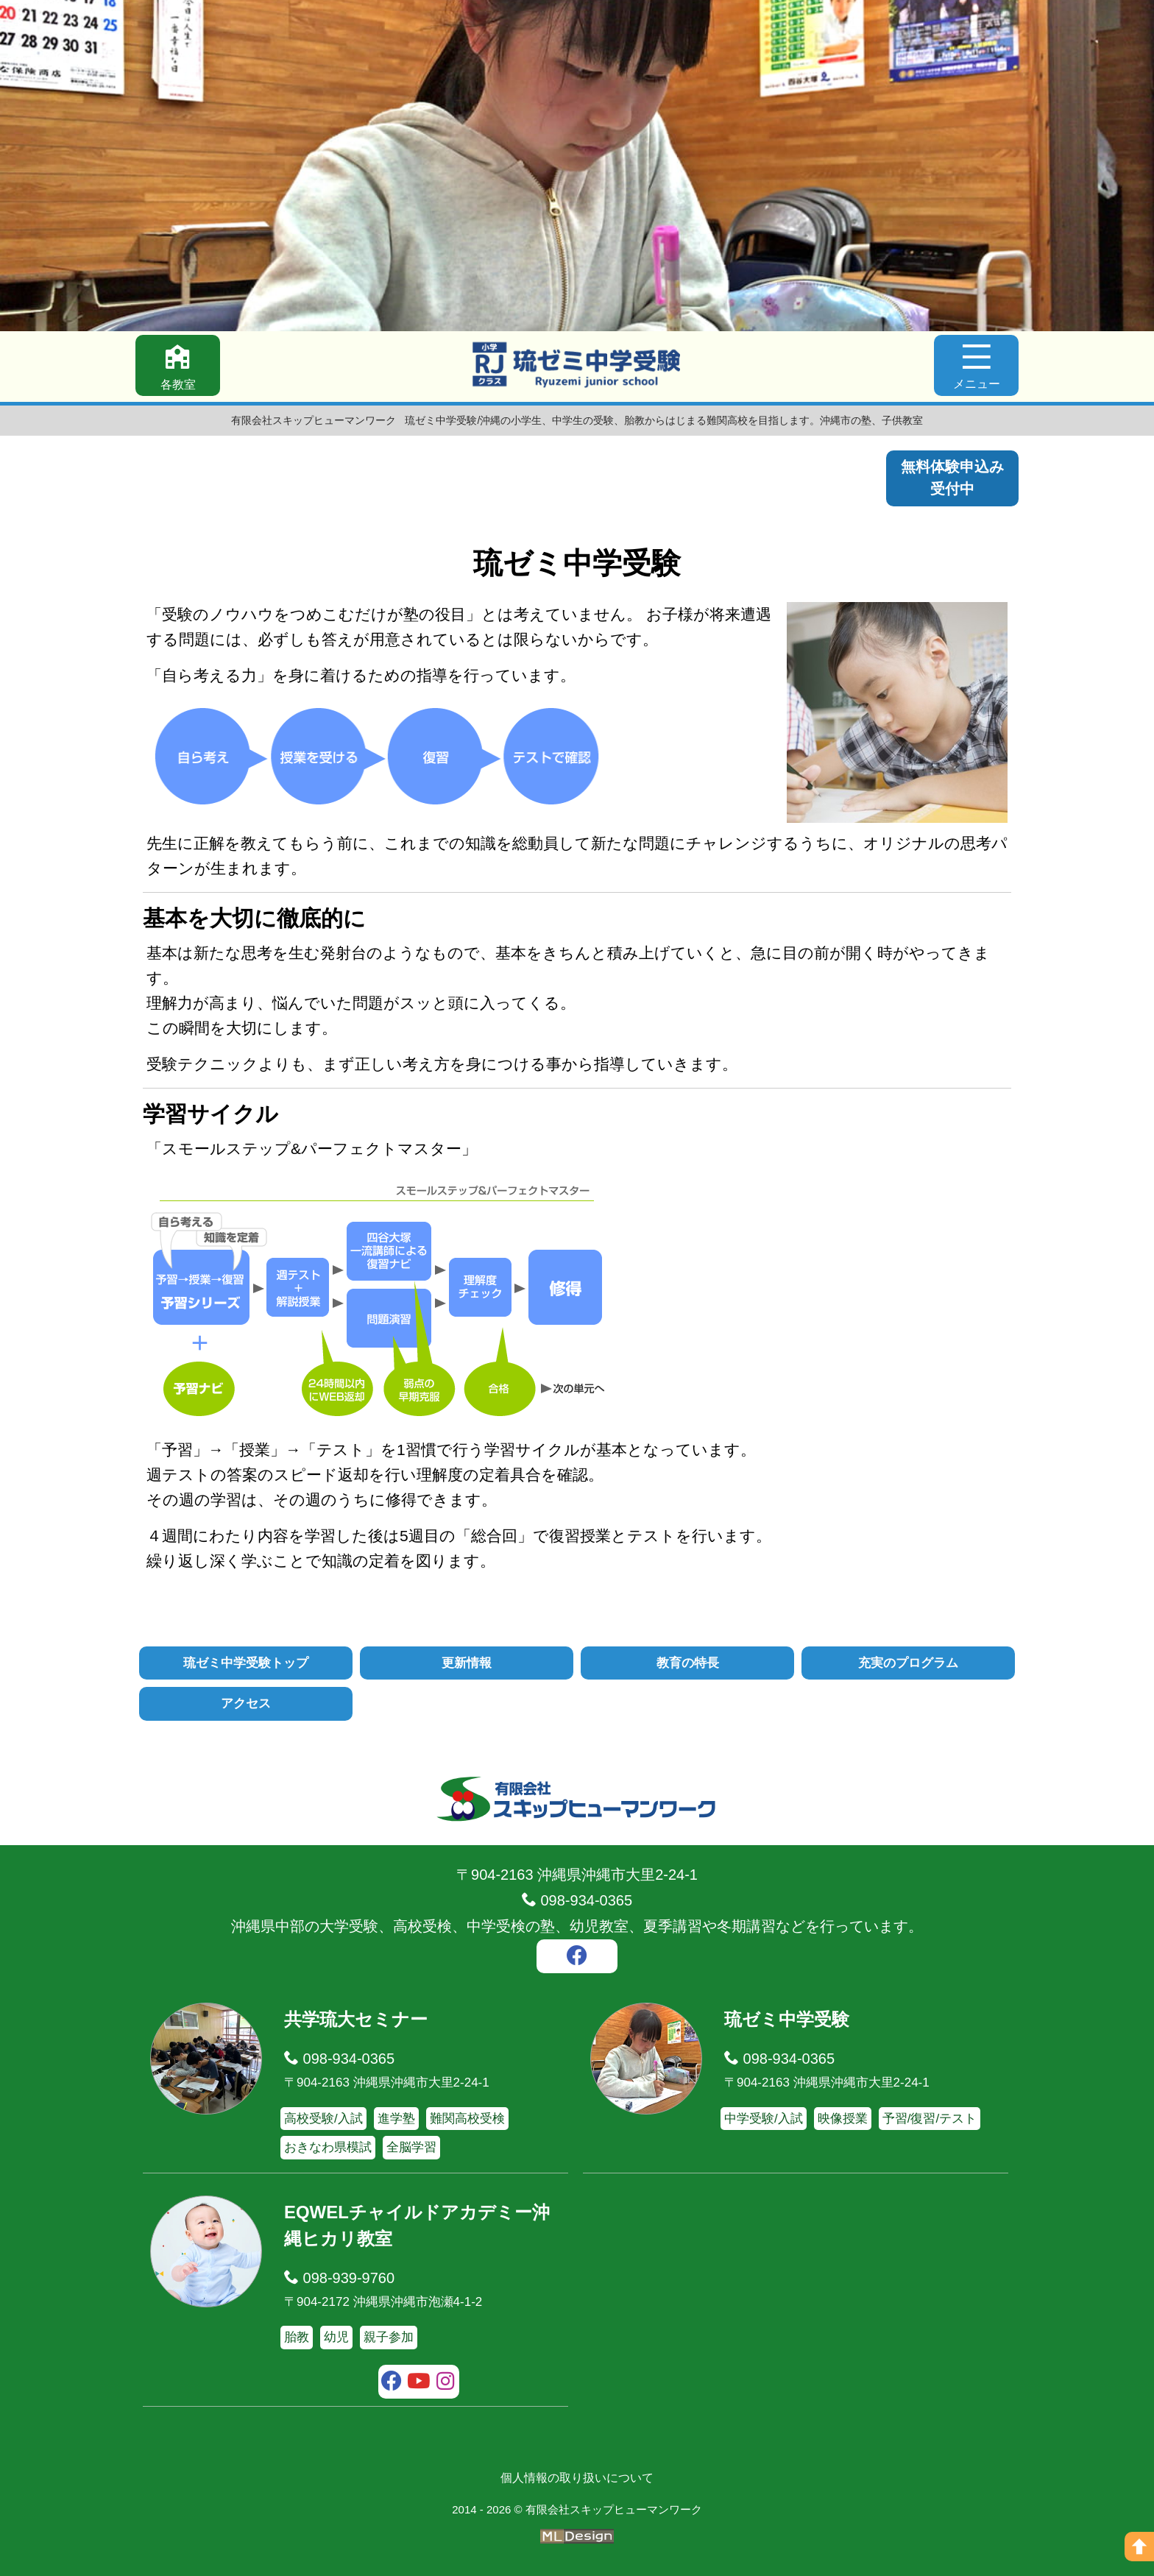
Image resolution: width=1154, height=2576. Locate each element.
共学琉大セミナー (356, 2019)
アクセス (246, 1704)
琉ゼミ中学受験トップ (245, 1663)
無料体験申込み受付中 (952, 478)
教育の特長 (687, 1663)
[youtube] (419, 2383)
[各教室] (177, 366)
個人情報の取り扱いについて (577, 2477)
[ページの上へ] (1139, 2546)
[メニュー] (976, 366)
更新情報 (467, 1663)
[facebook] (577, 1957)
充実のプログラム (908, 1663)
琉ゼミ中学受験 (786, 2019)
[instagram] (445, 2383)
